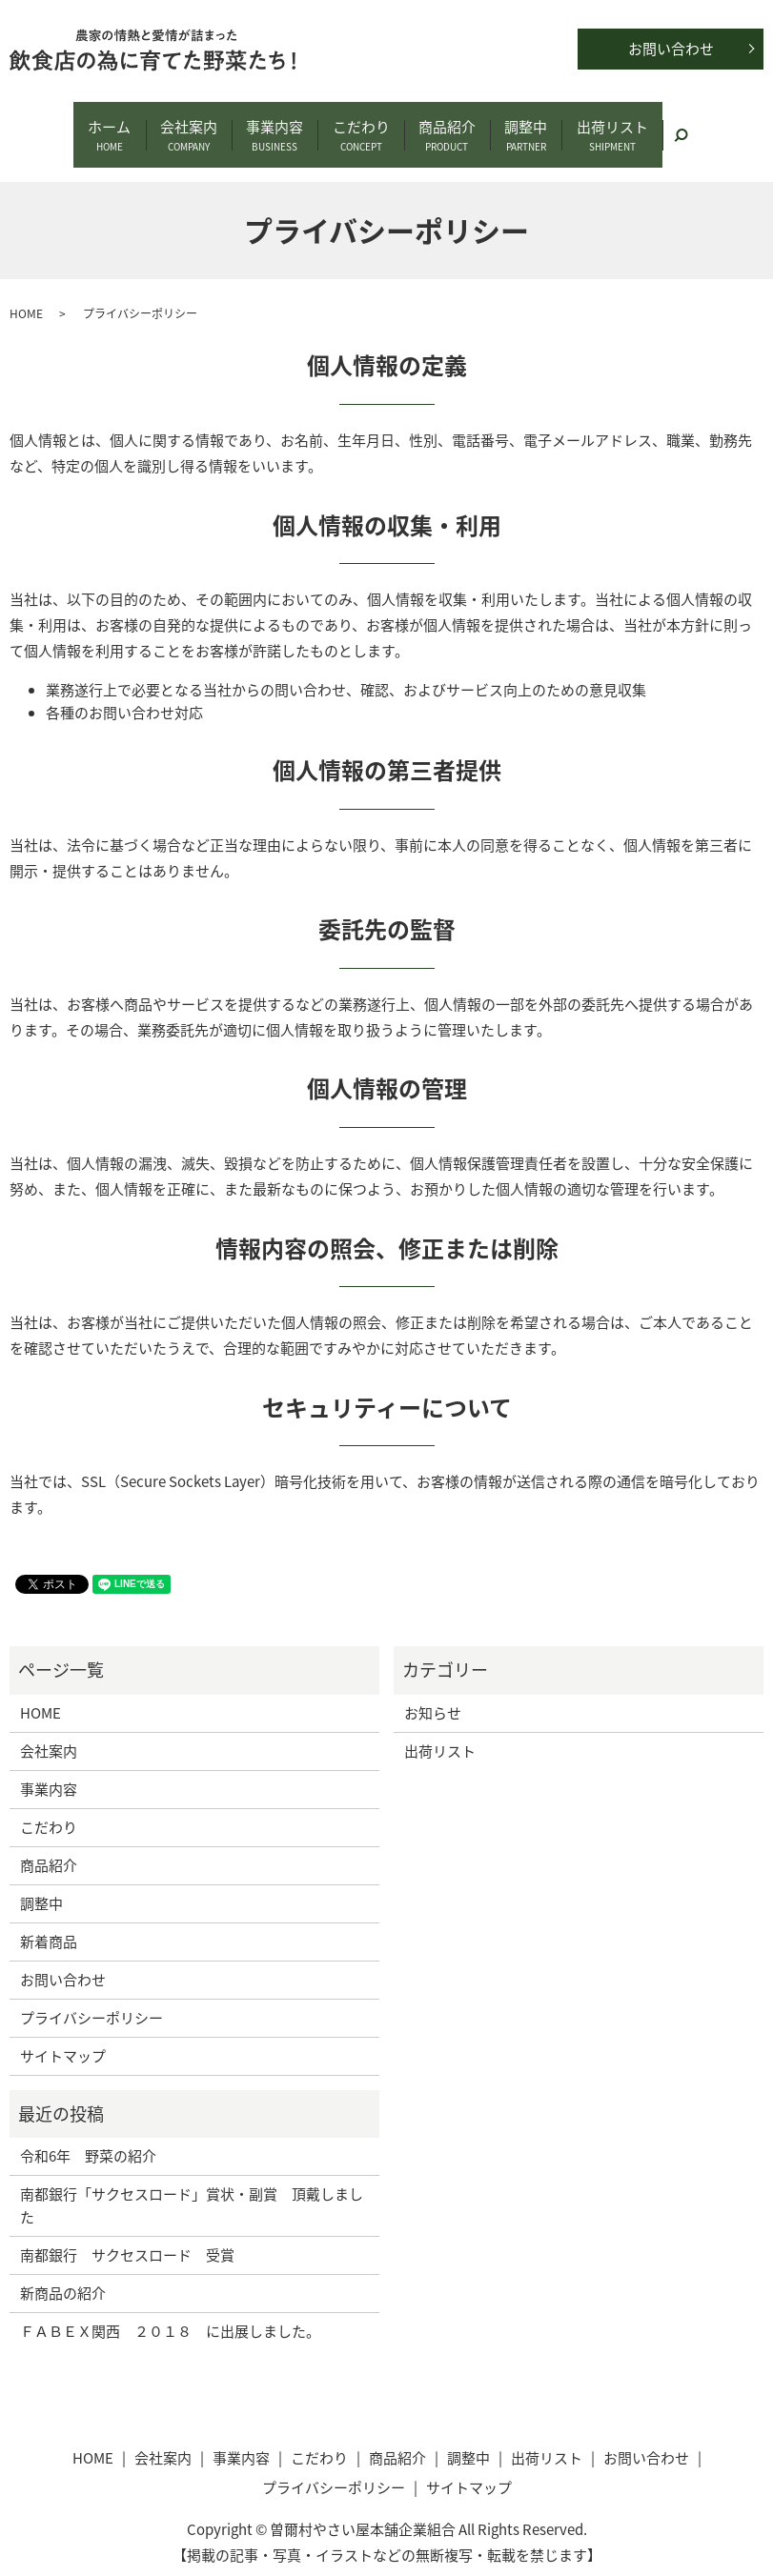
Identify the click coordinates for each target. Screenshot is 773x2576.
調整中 (542, 125)
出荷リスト (637, 125)
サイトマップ (63, 2033)
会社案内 (172, 125)
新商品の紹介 (63, 2272)
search (719, 121)
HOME (26, 292)
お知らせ (432, 1690)
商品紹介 (455, 125)
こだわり (361, 125)
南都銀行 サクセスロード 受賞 (127, 2234)
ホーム (85, 125)
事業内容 (266, 125)
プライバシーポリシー (91, 1995)
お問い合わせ (671, 48)
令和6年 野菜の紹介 (88, 2134)
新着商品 (48, 1919)
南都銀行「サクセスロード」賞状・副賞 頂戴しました (191, 2184)
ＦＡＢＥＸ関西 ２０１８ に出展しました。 (170, 2310)
